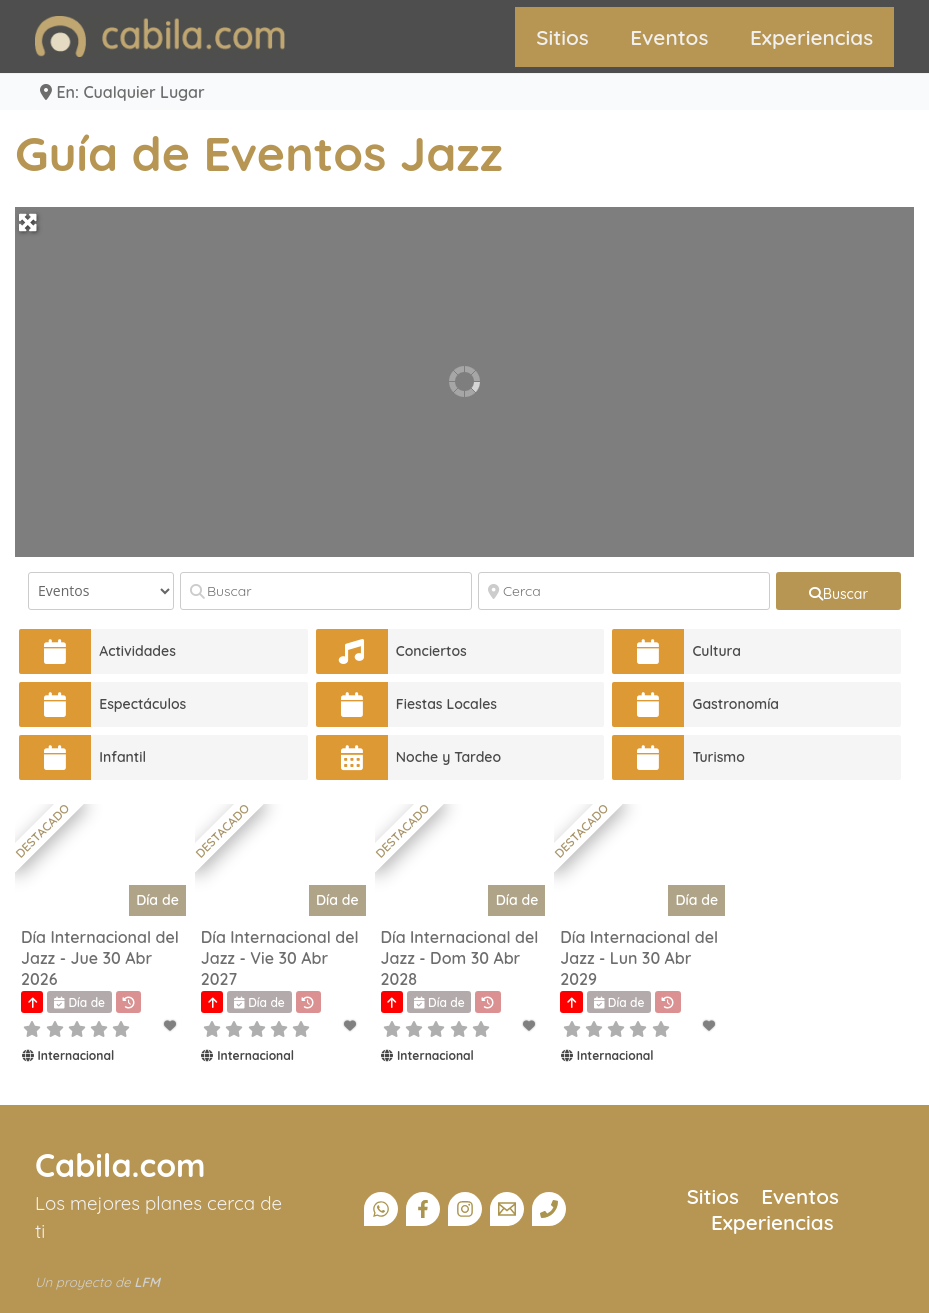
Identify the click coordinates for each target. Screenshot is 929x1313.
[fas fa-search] (838, 591)
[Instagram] (465, 1209)
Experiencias (811, 37)
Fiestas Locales (446, 704)
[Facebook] (423, 1209)
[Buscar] (326, 591)
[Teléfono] (549, 1209)
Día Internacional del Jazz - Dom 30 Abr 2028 (460, 958)
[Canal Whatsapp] (381, 1209)
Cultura (716, 651)
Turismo (718, 757)
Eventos (669, 37)
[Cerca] (624, 591)
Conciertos (431, 651)
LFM (147, 1282)
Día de (157, 900)
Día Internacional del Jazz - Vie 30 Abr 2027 (280, 958)
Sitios (562, 37)
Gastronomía (735, 704)
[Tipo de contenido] (101, 591)
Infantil (122, 757)
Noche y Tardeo (448, 757)
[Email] (507, 1209)
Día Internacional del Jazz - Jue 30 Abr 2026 (100, 958)
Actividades (137, 651)
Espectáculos (142, 704)
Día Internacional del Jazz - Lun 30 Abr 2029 (639, 958)
